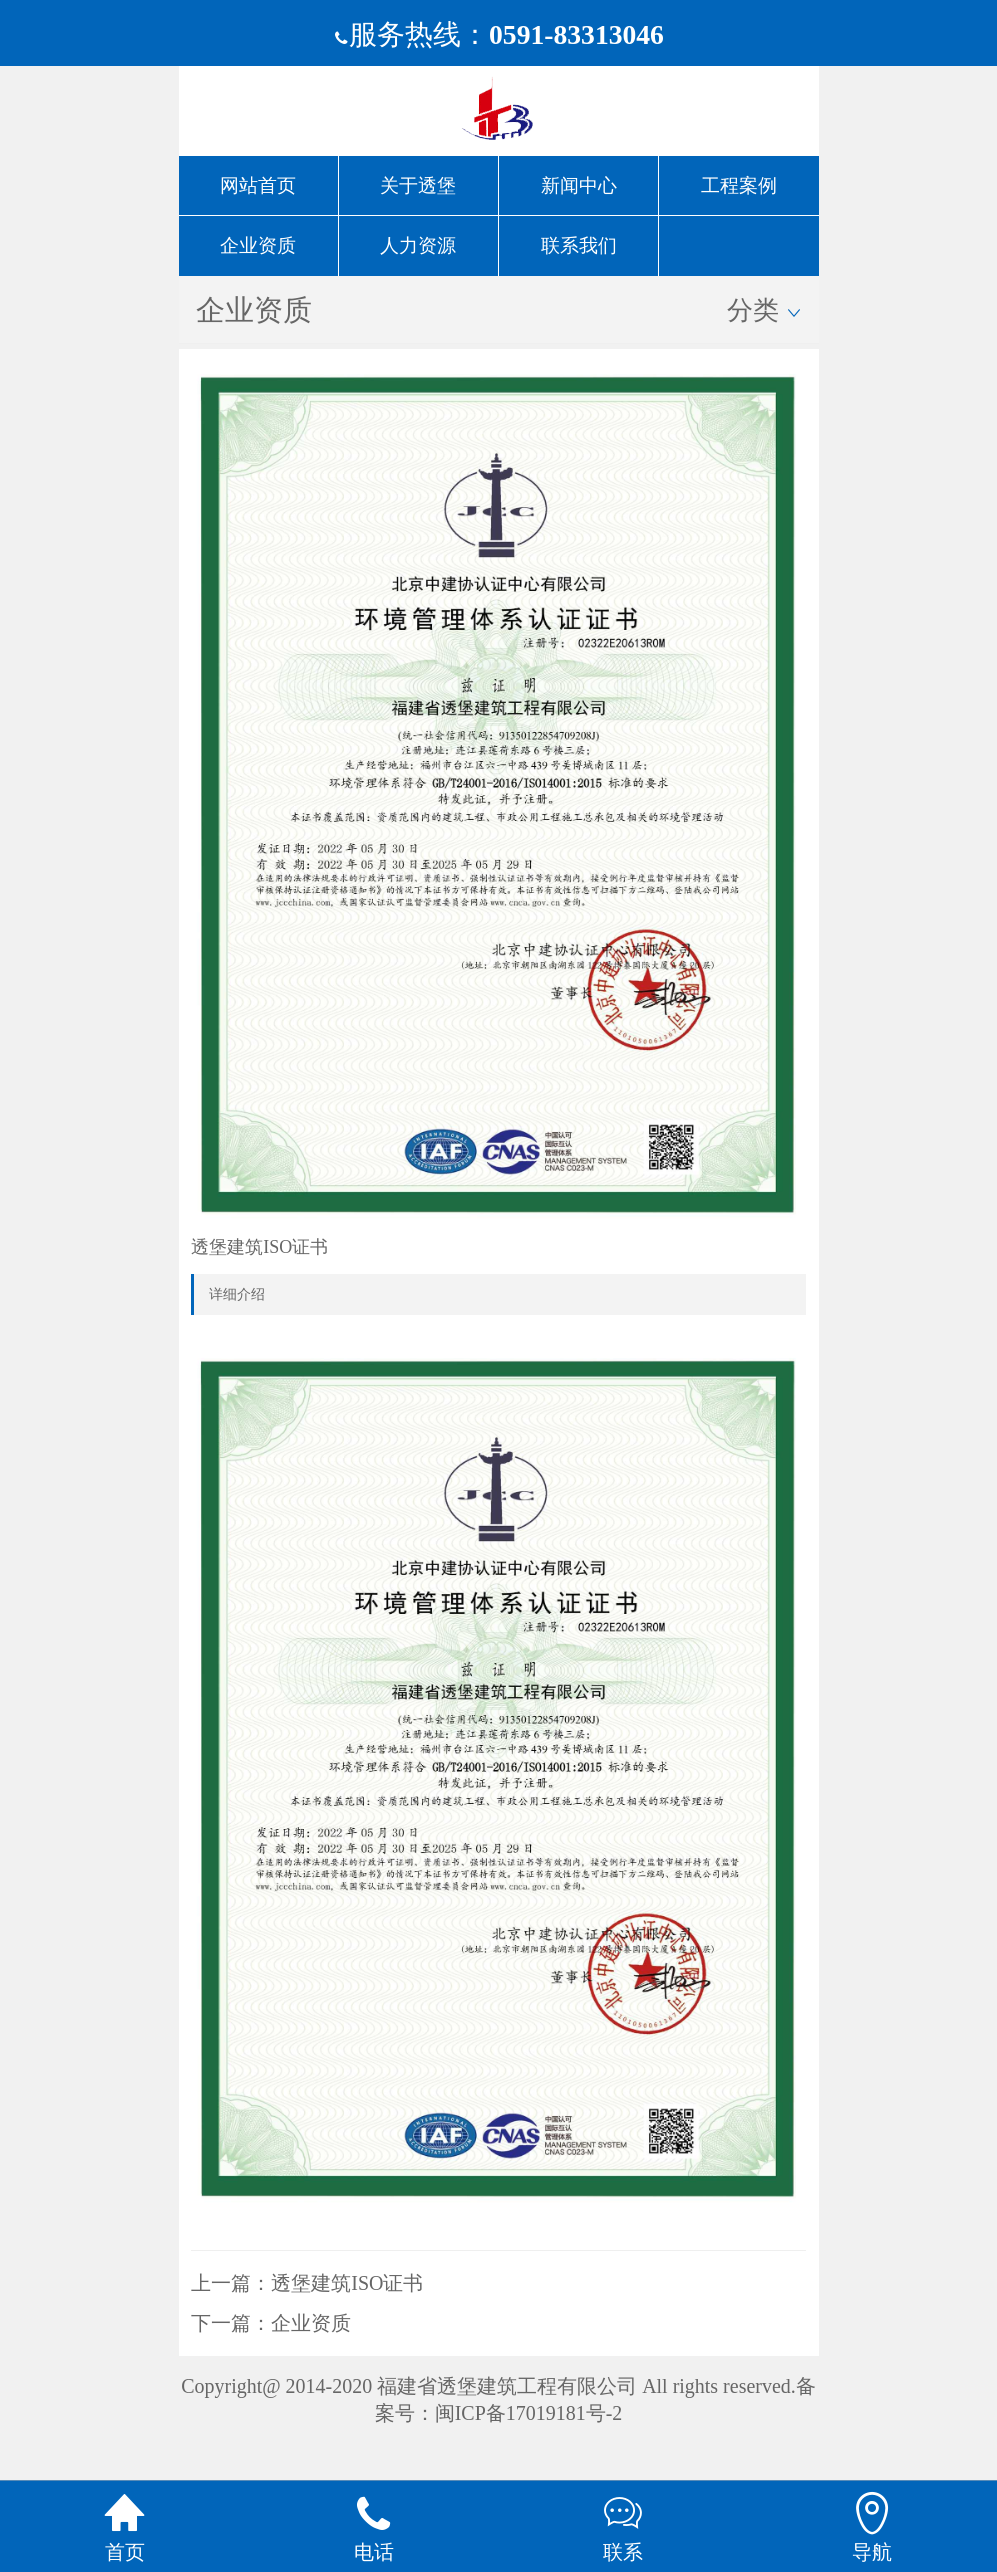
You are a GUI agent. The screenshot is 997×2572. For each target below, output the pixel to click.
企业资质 (311, 2323)
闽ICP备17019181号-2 (529, 2413)
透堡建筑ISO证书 (347, 2283)
